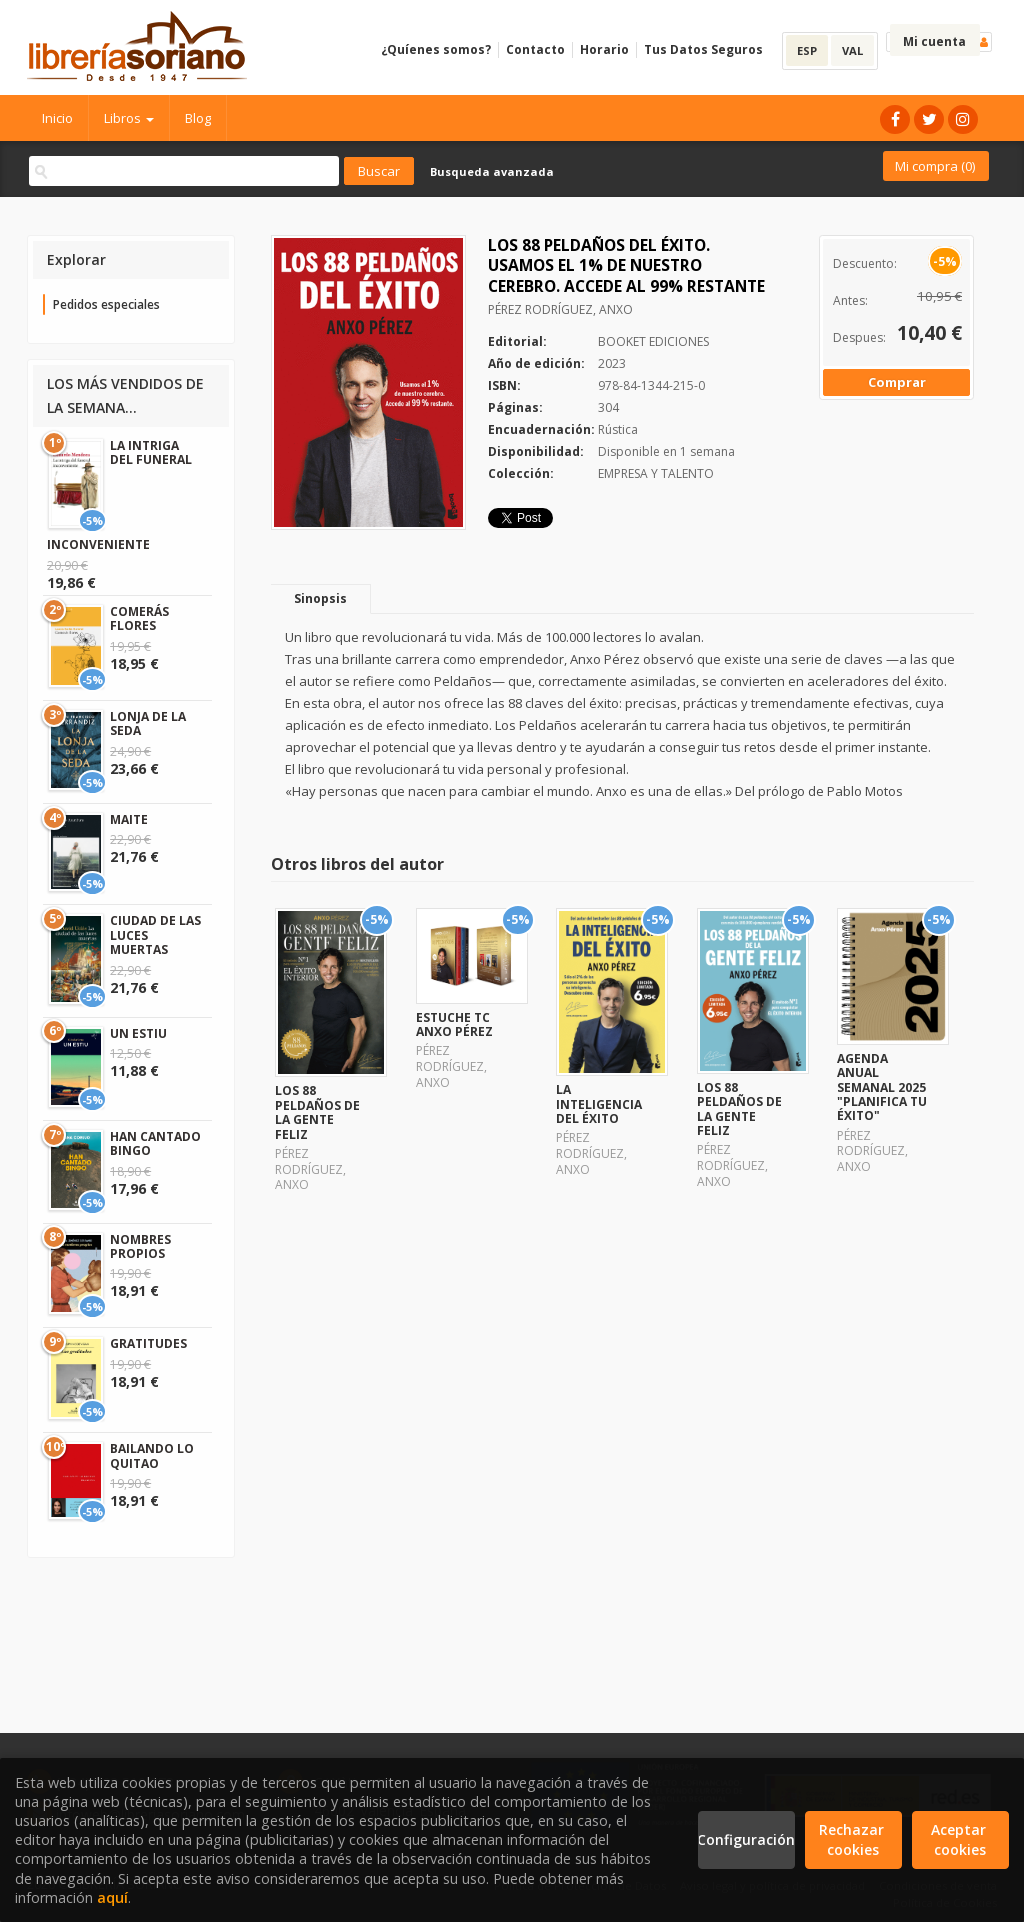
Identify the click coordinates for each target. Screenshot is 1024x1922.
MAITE (129, 819)
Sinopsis (320, 598)
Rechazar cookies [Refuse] (853, 1839)
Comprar (897, 382)
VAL (852, 50)
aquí (112, 1897)
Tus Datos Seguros (703, 49)
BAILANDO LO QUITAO (152, 1455)
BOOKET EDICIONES (653, 341)
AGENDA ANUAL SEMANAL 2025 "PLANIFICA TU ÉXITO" (882, 1087)
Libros (129, 118)
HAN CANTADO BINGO (155, 1143)
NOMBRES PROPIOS (140, 1246)
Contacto (535, 49)
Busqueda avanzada (492, 171)
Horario (604, 49)
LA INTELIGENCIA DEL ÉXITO (599, 1104)
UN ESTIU (138, 1033)
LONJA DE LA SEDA (148, 723)
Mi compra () (935, 166)
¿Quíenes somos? (436, 49)
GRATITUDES (148, 1343)
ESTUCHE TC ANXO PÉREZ (454, 1024)
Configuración (746, 1839)
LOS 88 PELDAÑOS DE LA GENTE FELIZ (317, 1112)
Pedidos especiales (106, 304)
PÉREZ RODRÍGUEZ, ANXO (560, 309)
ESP (807, 50)
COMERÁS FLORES (139, 618)
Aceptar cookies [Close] (960, 1839)
